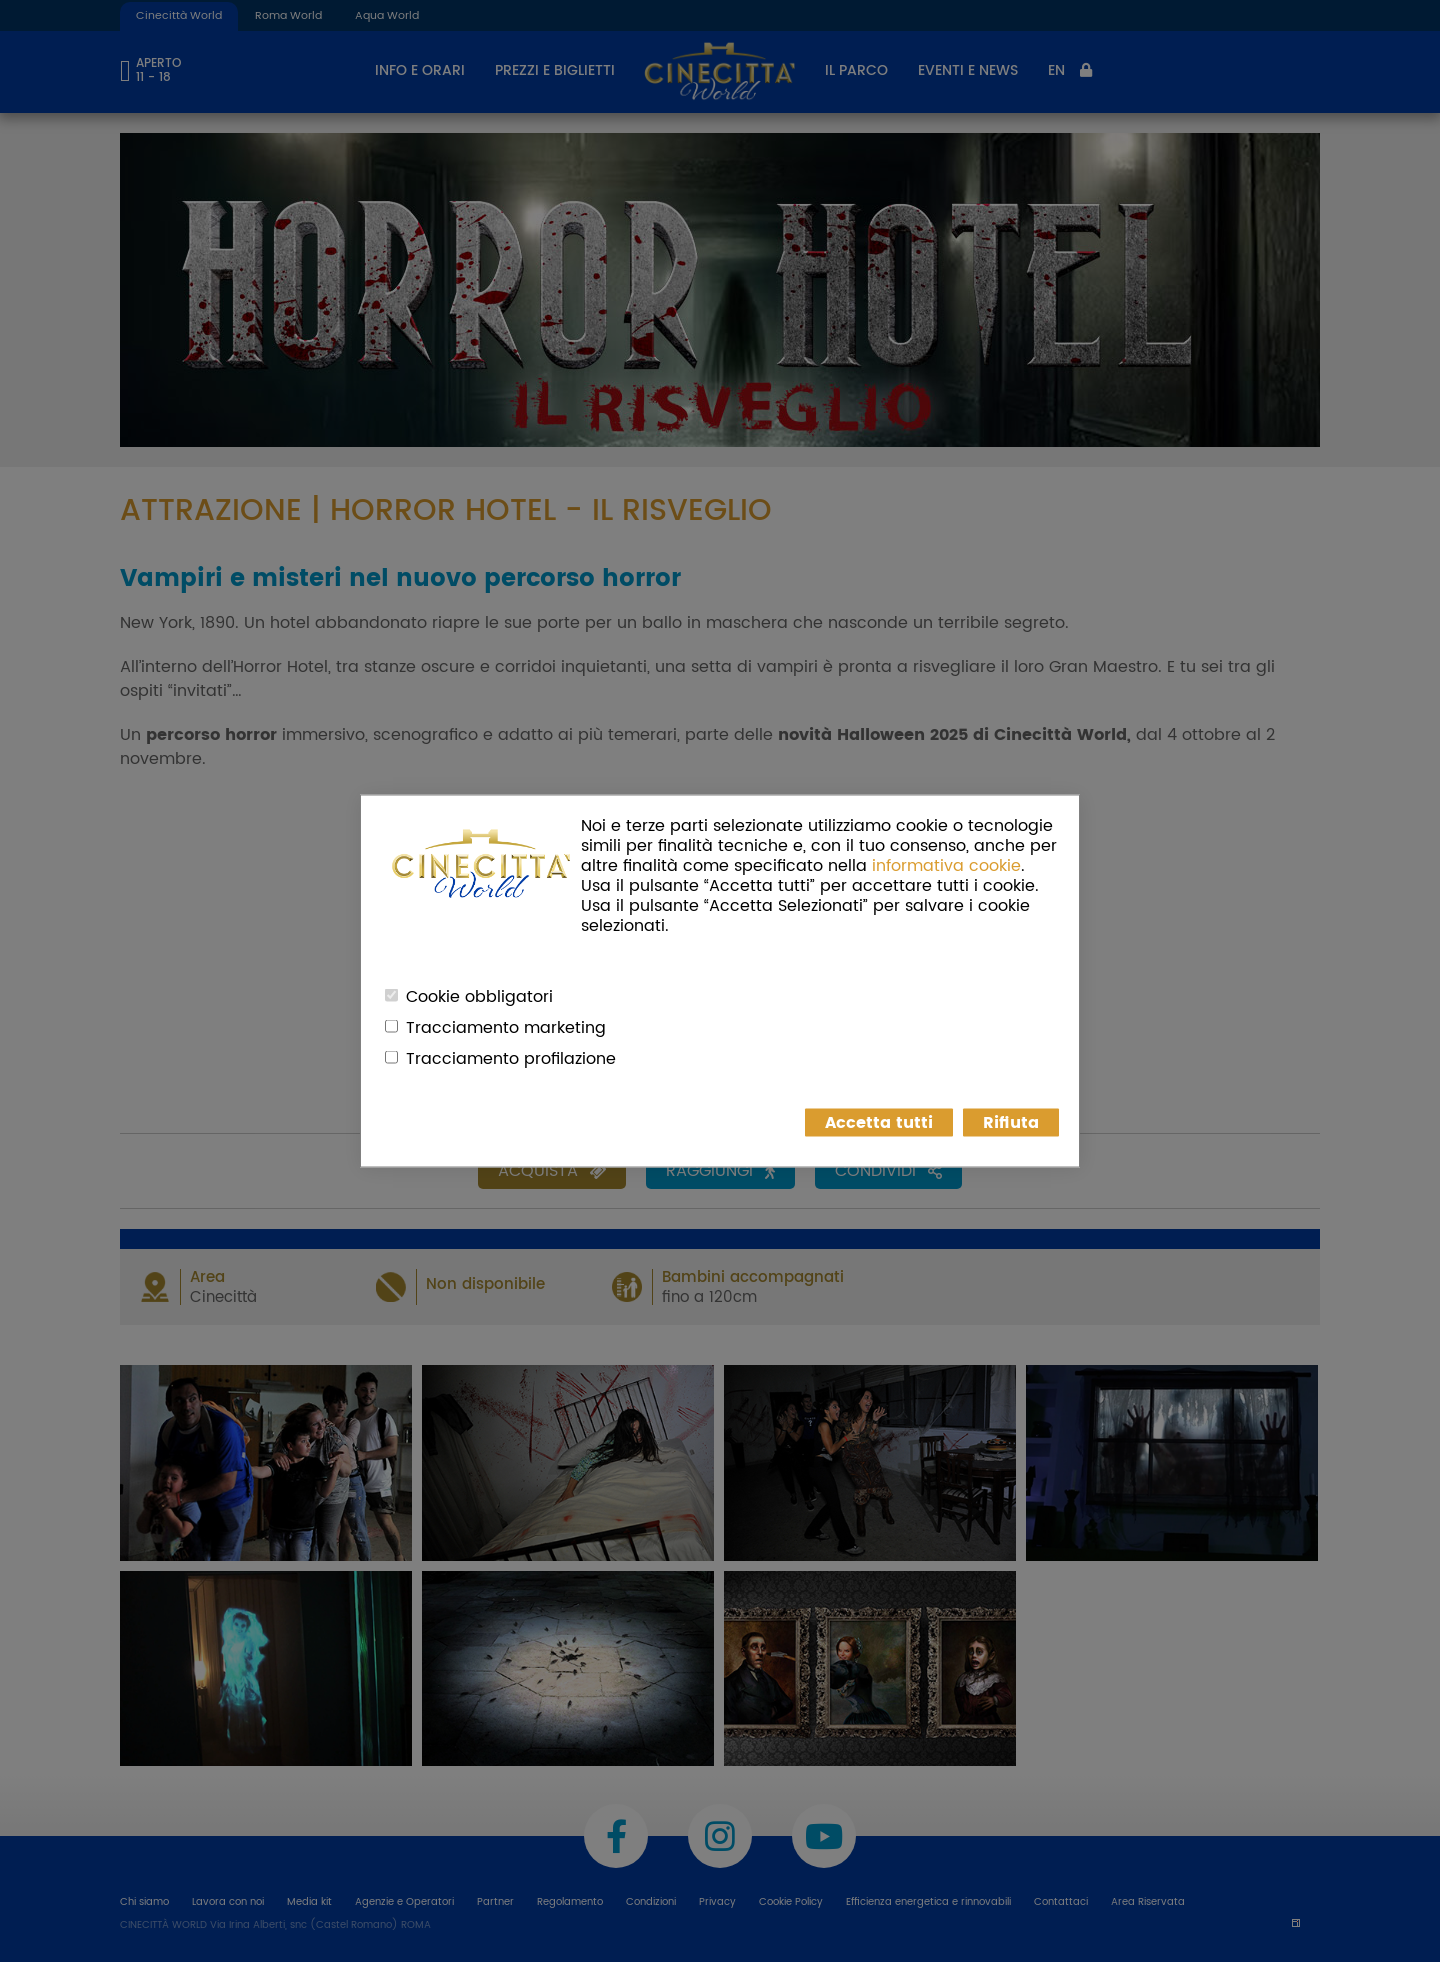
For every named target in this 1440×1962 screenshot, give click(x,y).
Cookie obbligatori (479, 997)
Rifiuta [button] (1011, 1123)
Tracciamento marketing (506, 1028)
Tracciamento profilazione (511, 1059)
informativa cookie (946, 866)
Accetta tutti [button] (879, 1123)
